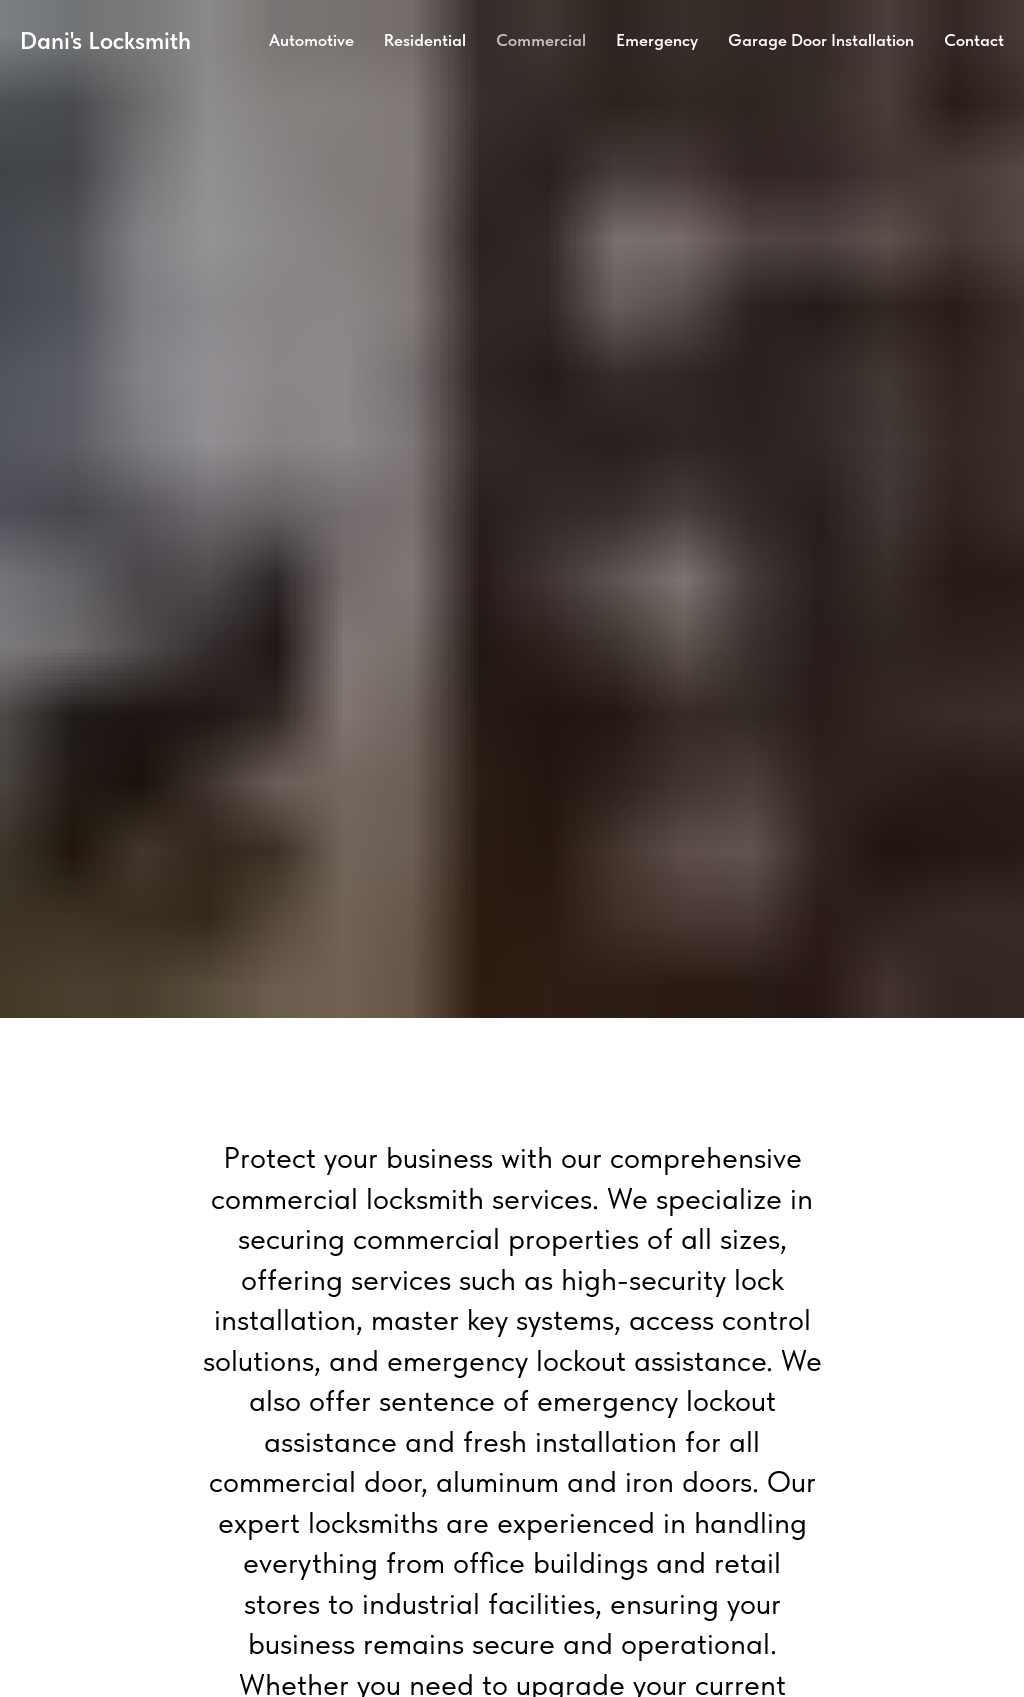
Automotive (311, 40)
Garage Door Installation (821, 40)
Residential (425, 40)
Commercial (541, 40)
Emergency (657, 40)
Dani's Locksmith (105, 40)
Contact (974, 40)
